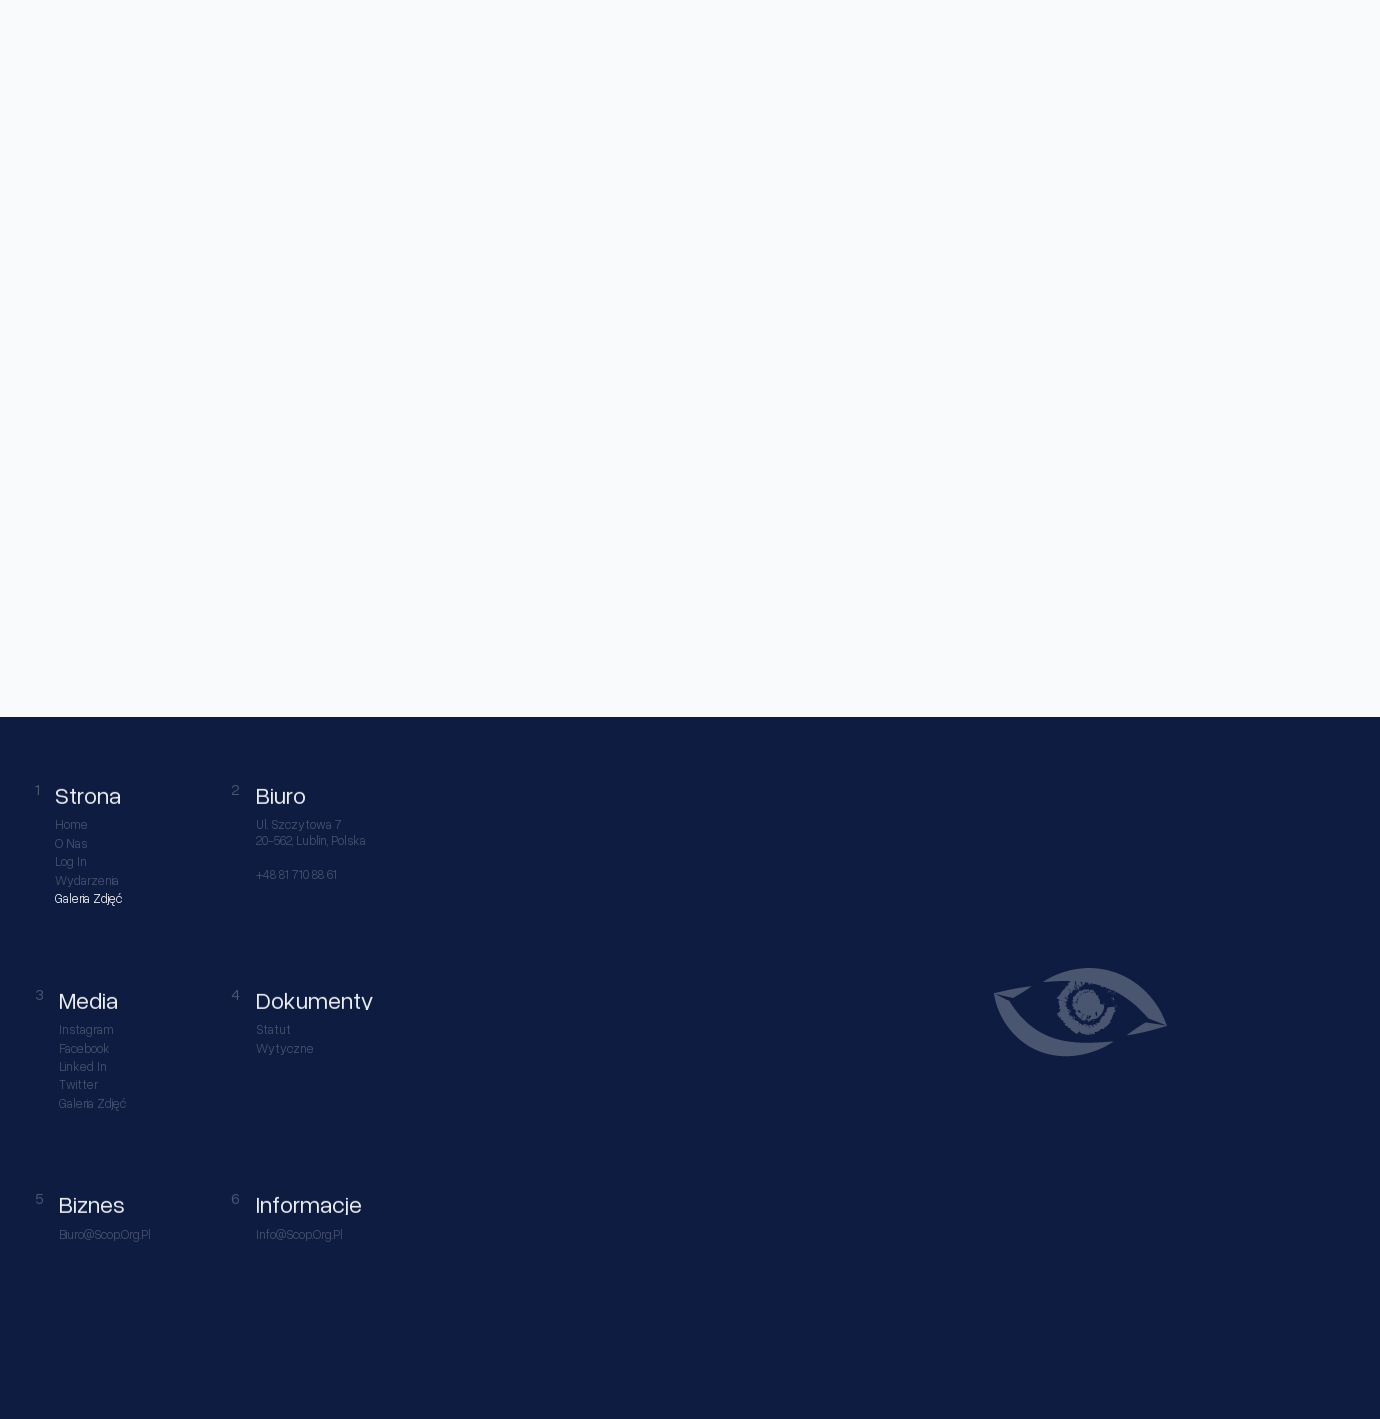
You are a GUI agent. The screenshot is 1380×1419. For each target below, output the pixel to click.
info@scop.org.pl (299, 1234)
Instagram (86, 1029)
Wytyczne (285, 1048)
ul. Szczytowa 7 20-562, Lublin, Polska (311, 832)
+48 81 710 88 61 (296, 874)
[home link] (51, 32)
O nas (71, 843)
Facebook (84, 1048)
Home (71, 824)
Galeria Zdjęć (88, 898)
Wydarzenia (87, 880)
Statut (273, 1029)
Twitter (78, 1084)
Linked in (83, 1066)
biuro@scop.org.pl (105, 1234)
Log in (71, 861)
